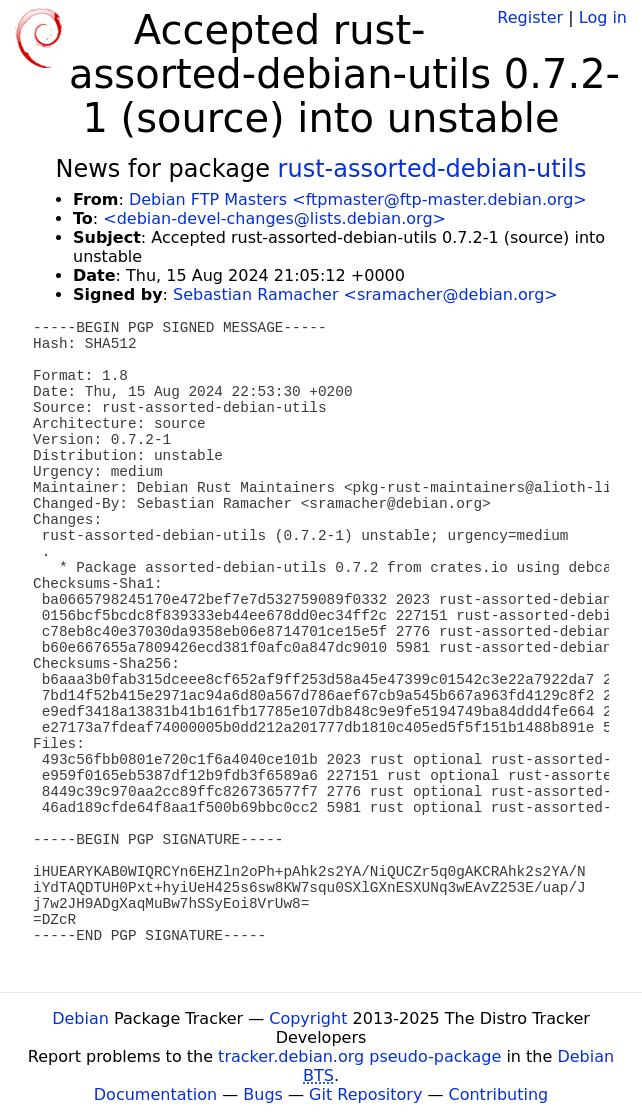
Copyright (308, 1018)
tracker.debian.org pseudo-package (359, 1056)
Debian (80, 1018)
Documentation (155, 1094)
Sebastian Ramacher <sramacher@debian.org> (365, 294)
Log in (603, 17)
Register (530, 17)
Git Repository (365, 1094)
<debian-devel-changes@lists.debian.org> (274, 218)
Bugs (263, 1094)
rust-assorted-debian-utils (432, 169)
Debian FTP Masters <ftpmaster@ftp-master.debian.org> (358, 199)
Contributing (499, 1094)
